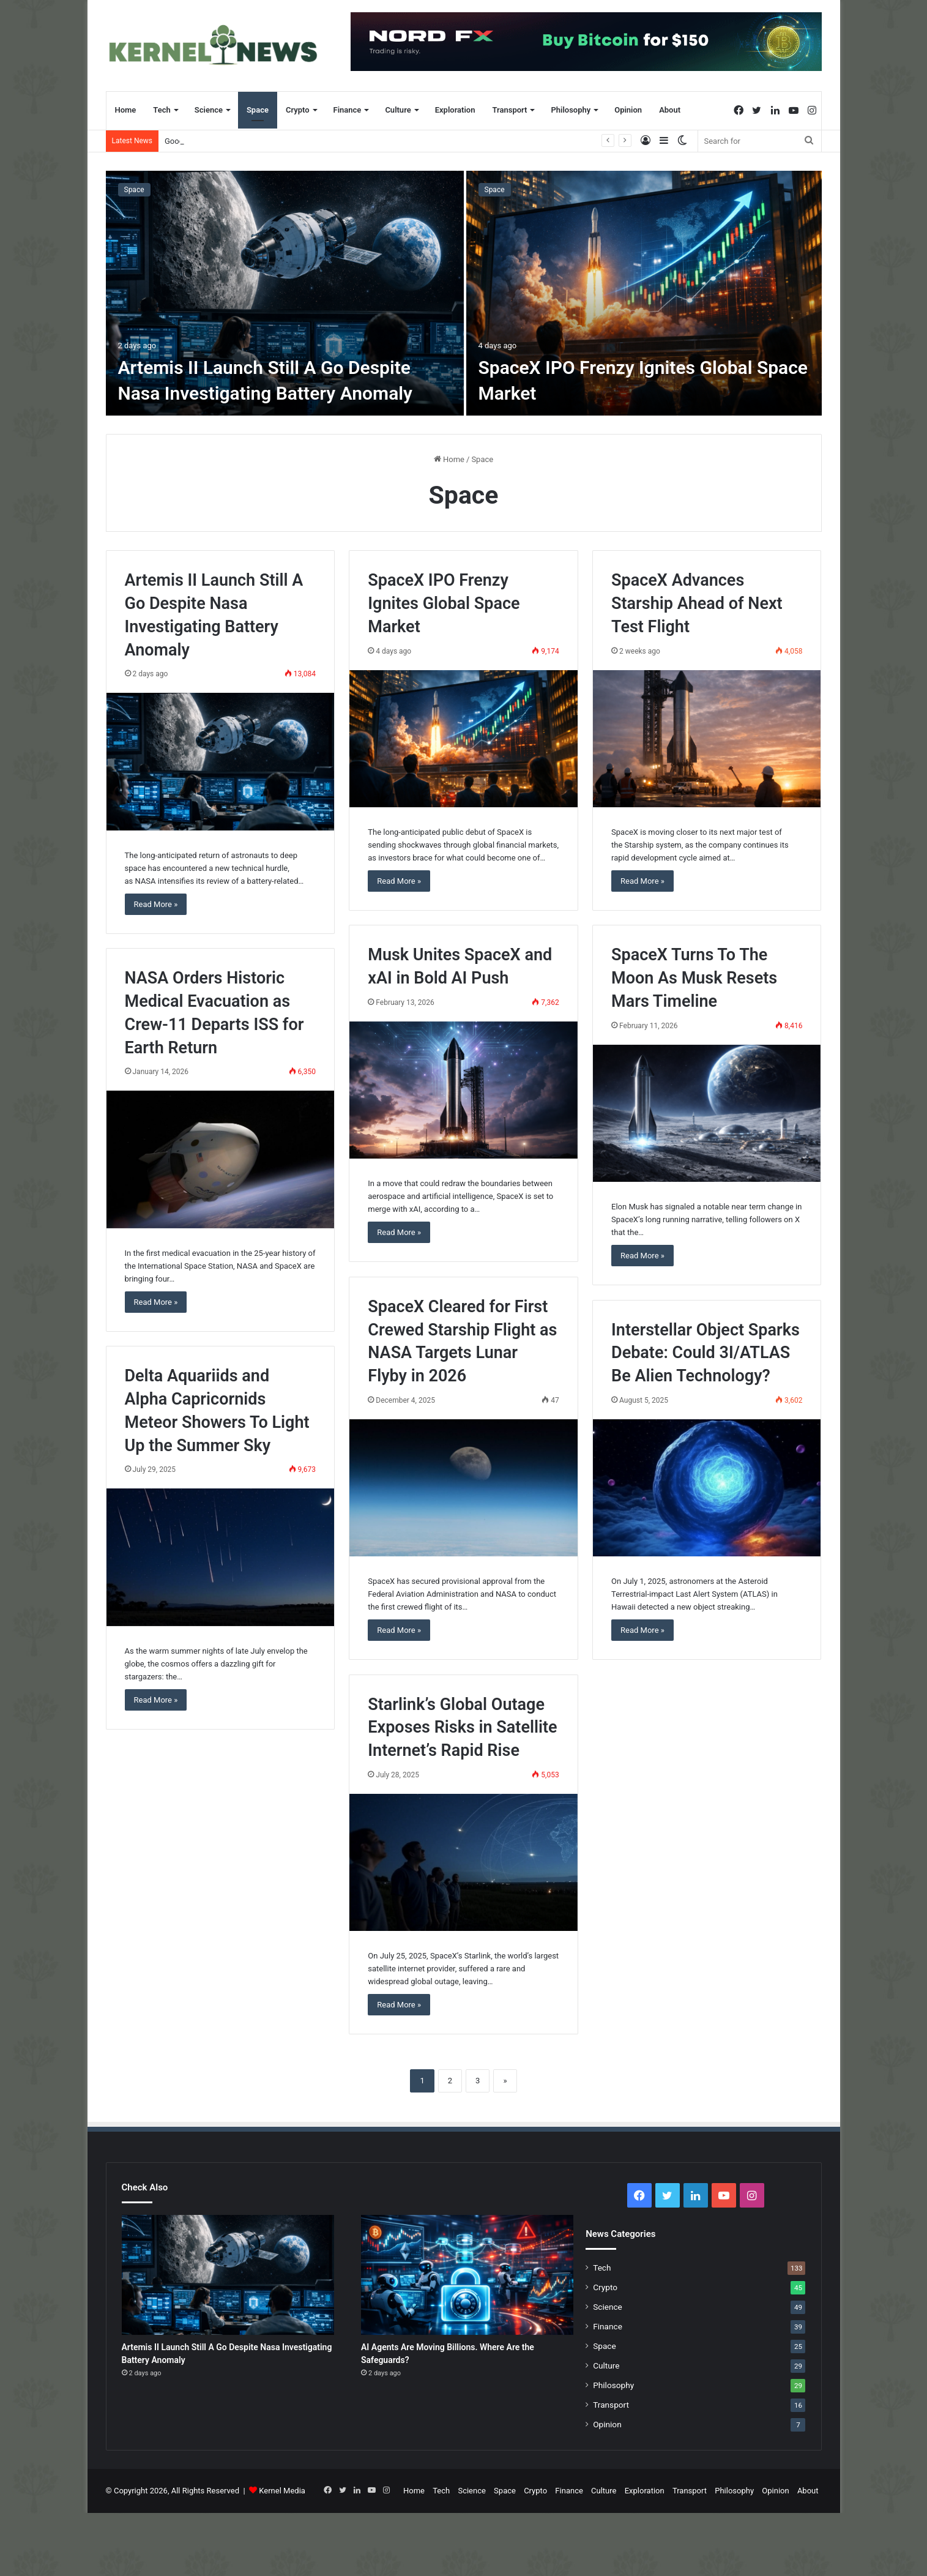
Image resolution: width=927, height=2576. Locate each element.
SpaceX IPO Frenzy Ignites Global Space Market (443, 603)
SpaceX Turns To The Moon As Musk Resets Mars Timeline (694, 978)
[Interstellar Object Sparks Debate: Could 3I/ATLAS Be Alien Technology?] (707, 1487)
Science (209, 109)
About (669, 109)
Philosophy (570, 109)
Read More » (156, 904)
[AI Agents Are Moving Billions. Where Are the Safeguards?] (467, 2275)
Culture (398, 109)
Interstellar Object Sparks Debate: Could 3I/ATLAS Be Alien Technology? (705, 1353)
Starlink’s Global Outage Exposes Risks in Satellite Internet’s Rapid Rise (462, 1728)
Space (258, 109)
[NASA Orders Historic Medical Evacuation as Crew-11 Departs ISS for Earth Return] (220, 1159)
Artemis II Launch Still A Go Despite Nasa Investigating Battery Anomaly (291, 141)
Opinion (628, 109)
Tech (161, 109)
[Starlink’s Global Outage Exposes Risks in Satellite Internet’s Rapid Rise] (463, 1862)
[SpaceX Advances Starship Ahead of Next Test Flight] (707, 738)
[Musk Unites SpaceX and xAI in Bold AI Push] (463, 1090)
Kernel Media (282, 2490)
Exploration (455, 109)
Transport (509, 109)
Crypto (298, 109)
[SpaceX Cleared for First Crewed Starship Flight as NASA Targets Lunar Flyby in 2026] (463, 1487)
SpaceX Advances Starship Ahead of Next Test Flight (697, 603)
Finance (347, 109)
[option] (464, 293)
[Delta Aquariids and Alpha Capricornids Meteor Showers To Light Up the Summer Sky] (220, 1557)
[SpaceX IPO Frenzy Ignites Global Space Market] (644, 293)
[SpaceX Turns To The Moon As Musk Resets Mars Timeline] (707, 1113)
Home (125, 109)
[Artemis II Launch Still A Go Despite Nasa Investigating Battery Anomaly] (285, 293)
